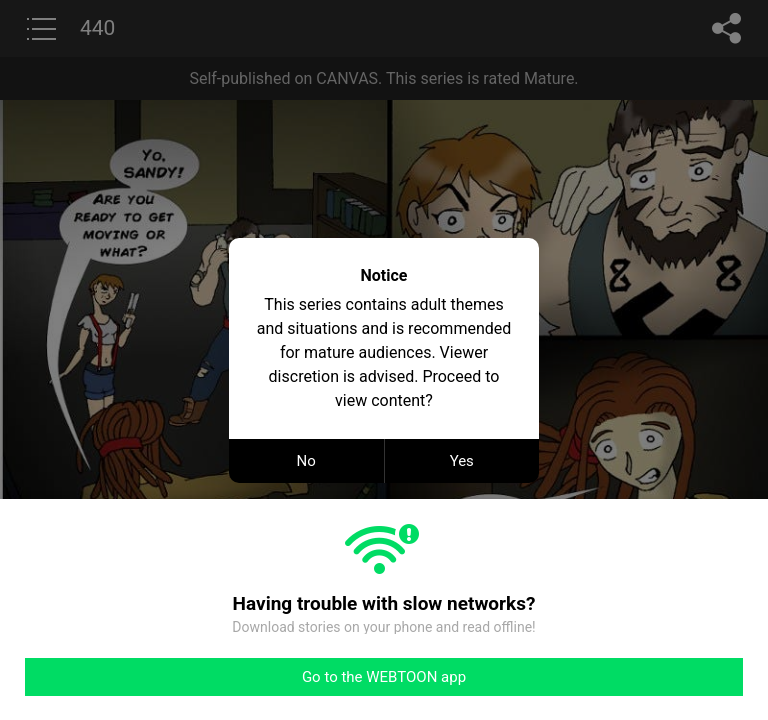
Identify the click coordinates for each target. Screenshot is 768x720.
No (306, 461)
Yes (462, 461)
